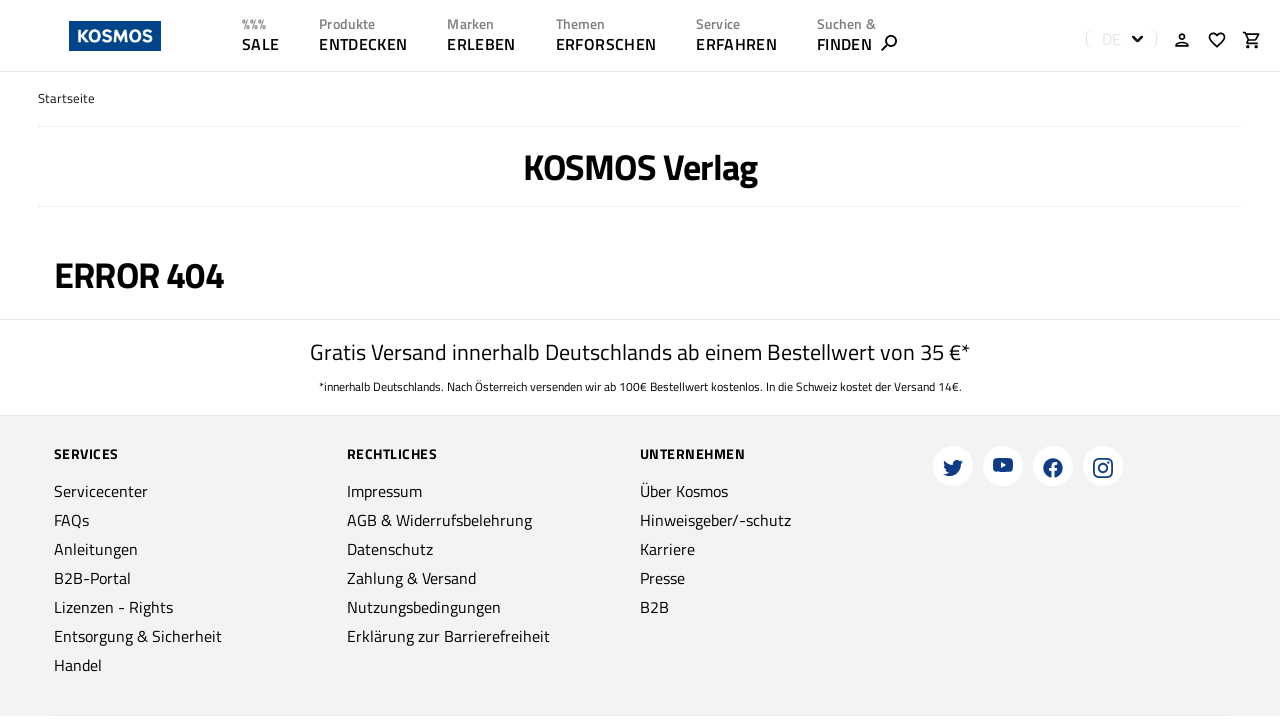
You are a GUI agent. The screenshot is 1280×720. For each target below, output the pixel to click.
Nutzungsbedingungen (424, 607)
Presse (662, 578)
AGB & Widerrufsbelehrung (439, 520)
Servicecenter (101, 491)
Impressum (384, 491)
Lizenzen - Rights (113, 607)
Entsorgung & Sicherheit (138, 636)
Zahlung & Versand (411, 578)
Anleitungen (96, 549)
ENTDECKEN (363, 44)
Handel (78, 665)
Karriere (667, 549)
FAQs (71, 520)
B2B (654, 607)
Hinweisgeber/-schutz (715, 520)
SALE (260, 44)
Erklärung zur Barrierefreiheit (448, 636)
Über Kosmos (684, 491)
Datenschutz (390, 549)
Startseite (66, 98)
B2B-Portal (92, 578)
